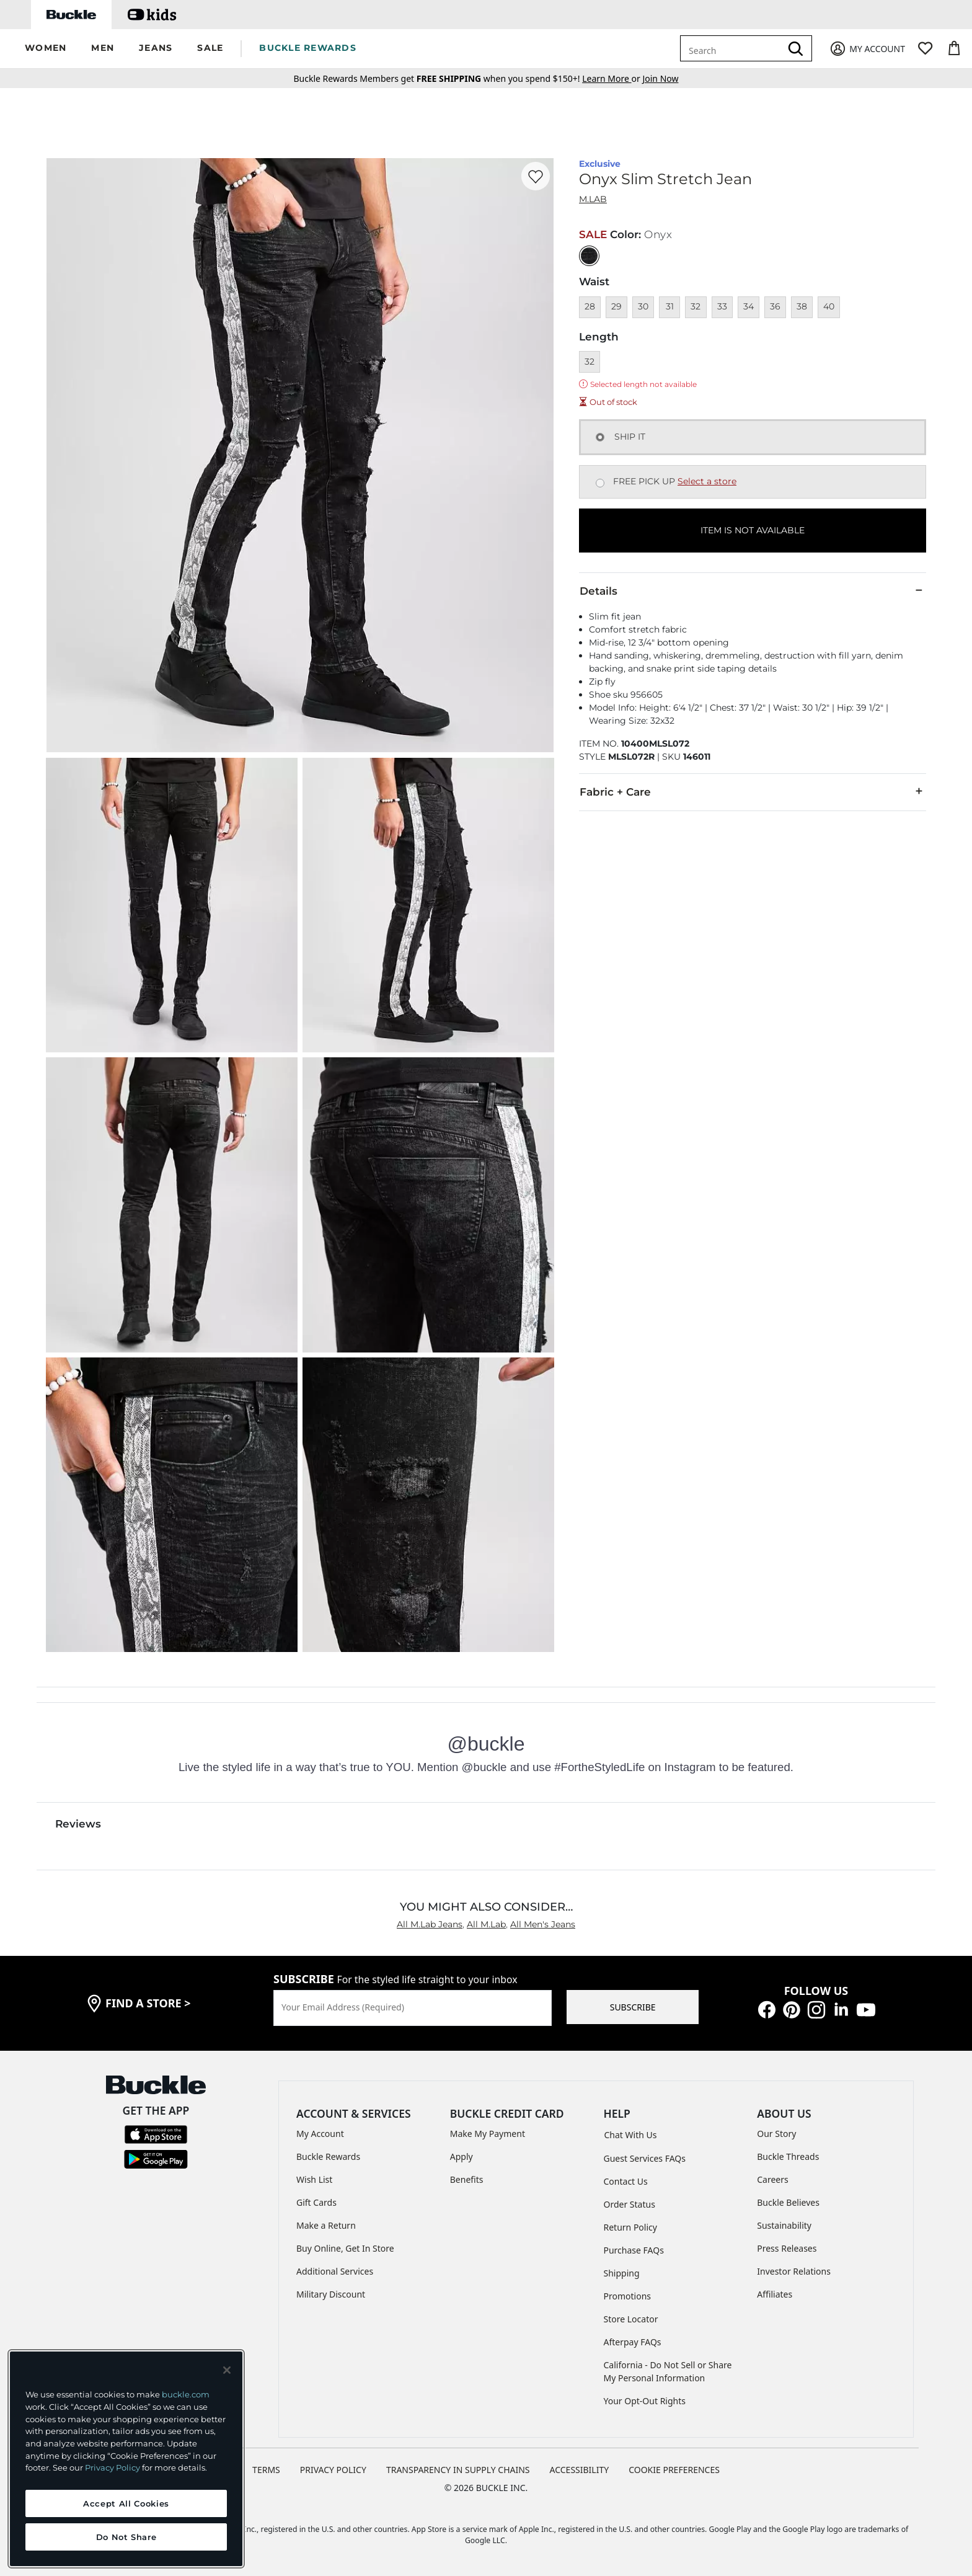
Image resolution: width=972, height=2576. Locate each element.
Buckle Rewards (328, 2156)
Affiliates (774, 2294)
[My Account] (867, 48)
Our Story (776, 2133)
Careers (772, 2179)
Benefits (467, 2179)
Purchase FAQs (634, 2250)
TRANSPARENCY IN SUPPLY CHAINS (458, 2470)
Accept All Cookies (126, 2503)
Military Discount (330, 2294)
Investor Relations (794, 2271)
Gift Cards (316, 2202)
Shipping (622, 2273)
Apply (461, 2156)
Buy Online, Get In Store (345, 2248)
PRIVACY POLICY (333, 2470)
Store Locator (631, 2319)
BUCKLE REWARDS (307, 47)
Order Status (629, 2204)
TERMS (266, 2470)
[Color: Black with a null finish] (589, 256)
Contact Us (626, 2181)
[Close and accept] (227, 2370)
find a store (148, 2003)
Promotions (628, 2296)
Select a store (707, 481)
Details (753, 590)
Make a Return (326, 2225)
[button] (45, 48)
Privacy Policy (112, 2467)
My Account (320, 2133)
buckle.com (186, 2394)
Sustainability (784, 2225)
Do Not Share (126, 2537)
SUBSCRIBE (633, 2007)
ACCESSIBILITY (579, 2470)
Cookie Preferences (674, 2470)
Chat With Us (630, 2135)
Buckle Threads (788, 2156)
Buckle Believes (788, 2202)
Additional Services (334, 2271)
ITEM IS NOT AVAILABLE (752, 530)
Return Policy (630, 2227)
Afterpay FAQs (632, 2342)
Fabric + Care (753, 791)
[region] (126, 2459)
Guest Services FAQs (645, 2158)
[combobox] (733, 48)
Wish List (314, 2179)
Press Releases (786, 2248)
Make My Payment (487, 2133)
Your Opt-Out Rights (645, 2401)
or (612, 78)
